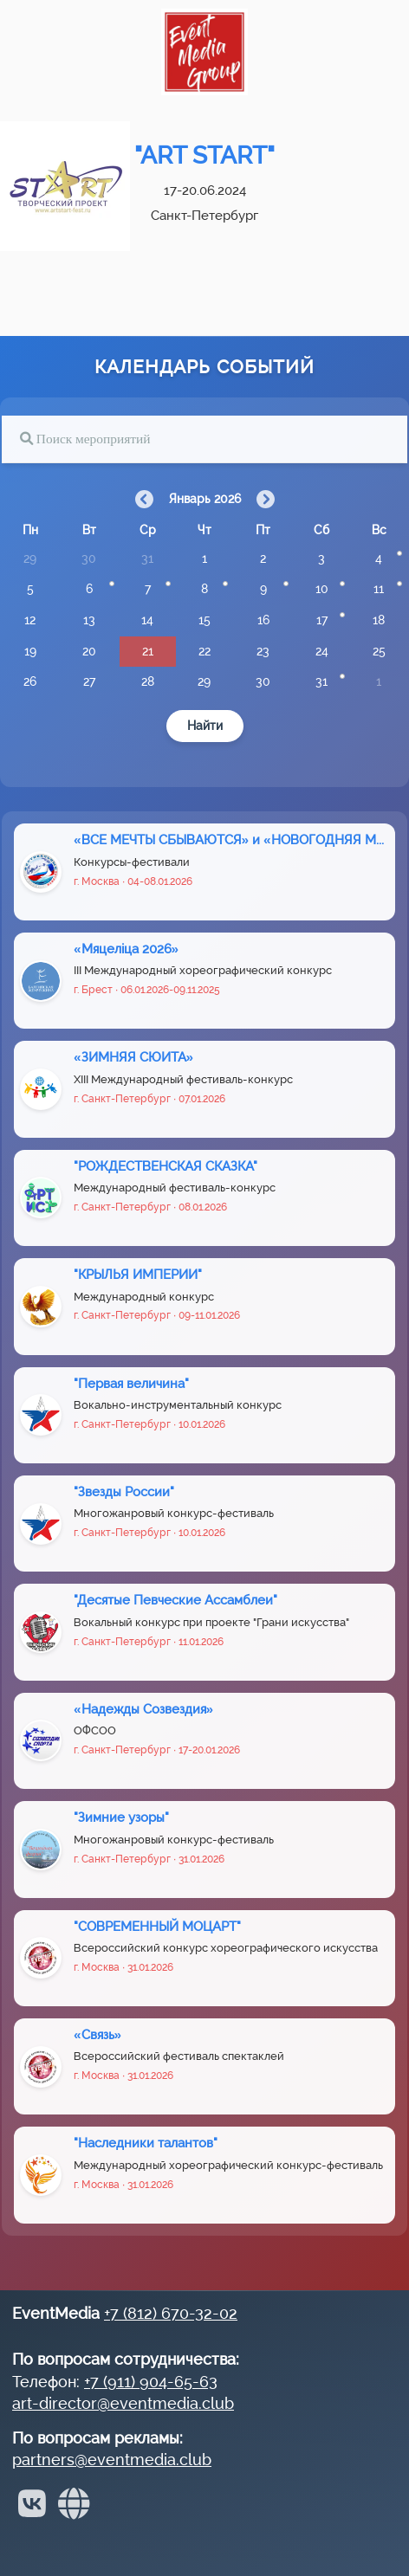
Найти (205, 726)
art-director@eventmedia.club (123, 2403)
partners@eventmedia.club (111, 2459)
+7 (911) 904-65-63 (150, 2382)
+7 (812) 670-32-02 (170, 2313)
